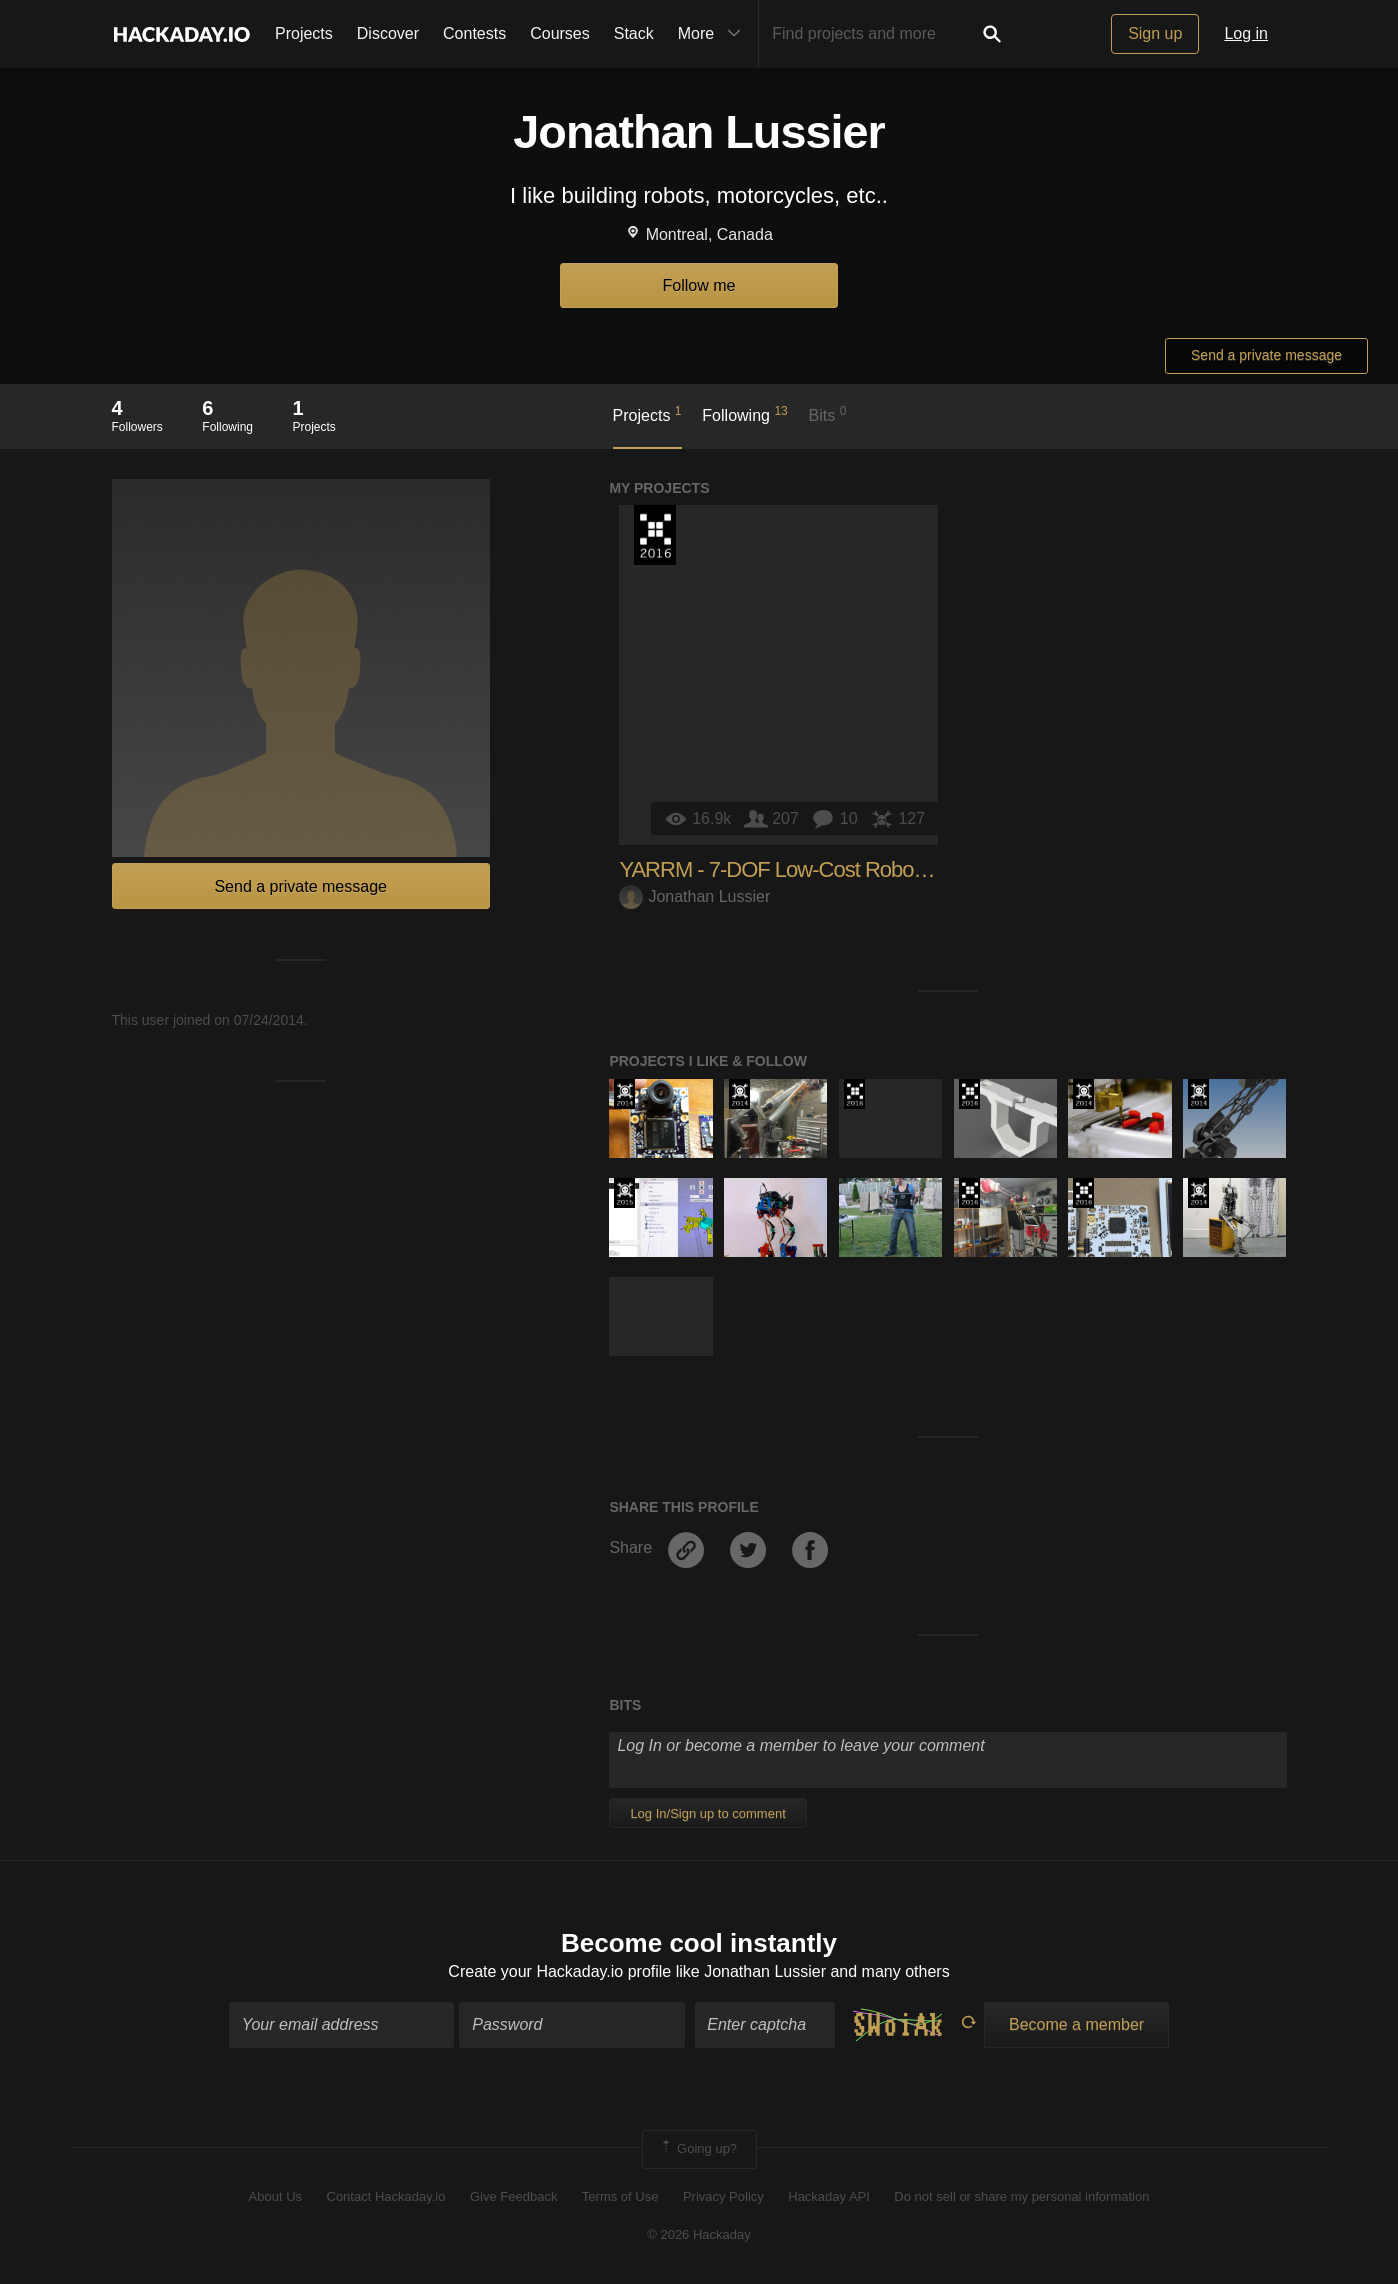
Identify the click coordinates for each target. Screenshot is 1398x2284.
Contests (474, 33)
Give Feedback (513, 2196)
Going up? (698, 2150)
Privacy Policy (723, 2196)
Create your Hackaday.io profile (559, 1971)
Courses (560, 33)
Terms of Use (620, 2196)
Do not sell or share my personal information (1021, 2196)
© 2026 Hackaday (699, 2234)
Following (744, 414)
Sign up (1155, 33)
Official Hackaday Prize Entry (624, 1094)
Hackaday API (829, 2196)
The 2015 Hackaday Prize (624, 1193)
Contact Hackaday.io (386, 2196)
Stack (634, 33)
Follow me (699, 285)
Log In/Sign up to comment (707, 1813)
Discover (388, 33)
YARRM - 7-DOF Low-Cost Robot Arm (789, 869)
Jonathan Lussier (694, 896)
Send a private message (1266, 355)
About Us (275, 2196)
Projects (304, 33)
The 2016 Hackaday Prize (655, 535)
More (714, 34)
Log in (1246, 33)
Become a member (1076, 2025)
